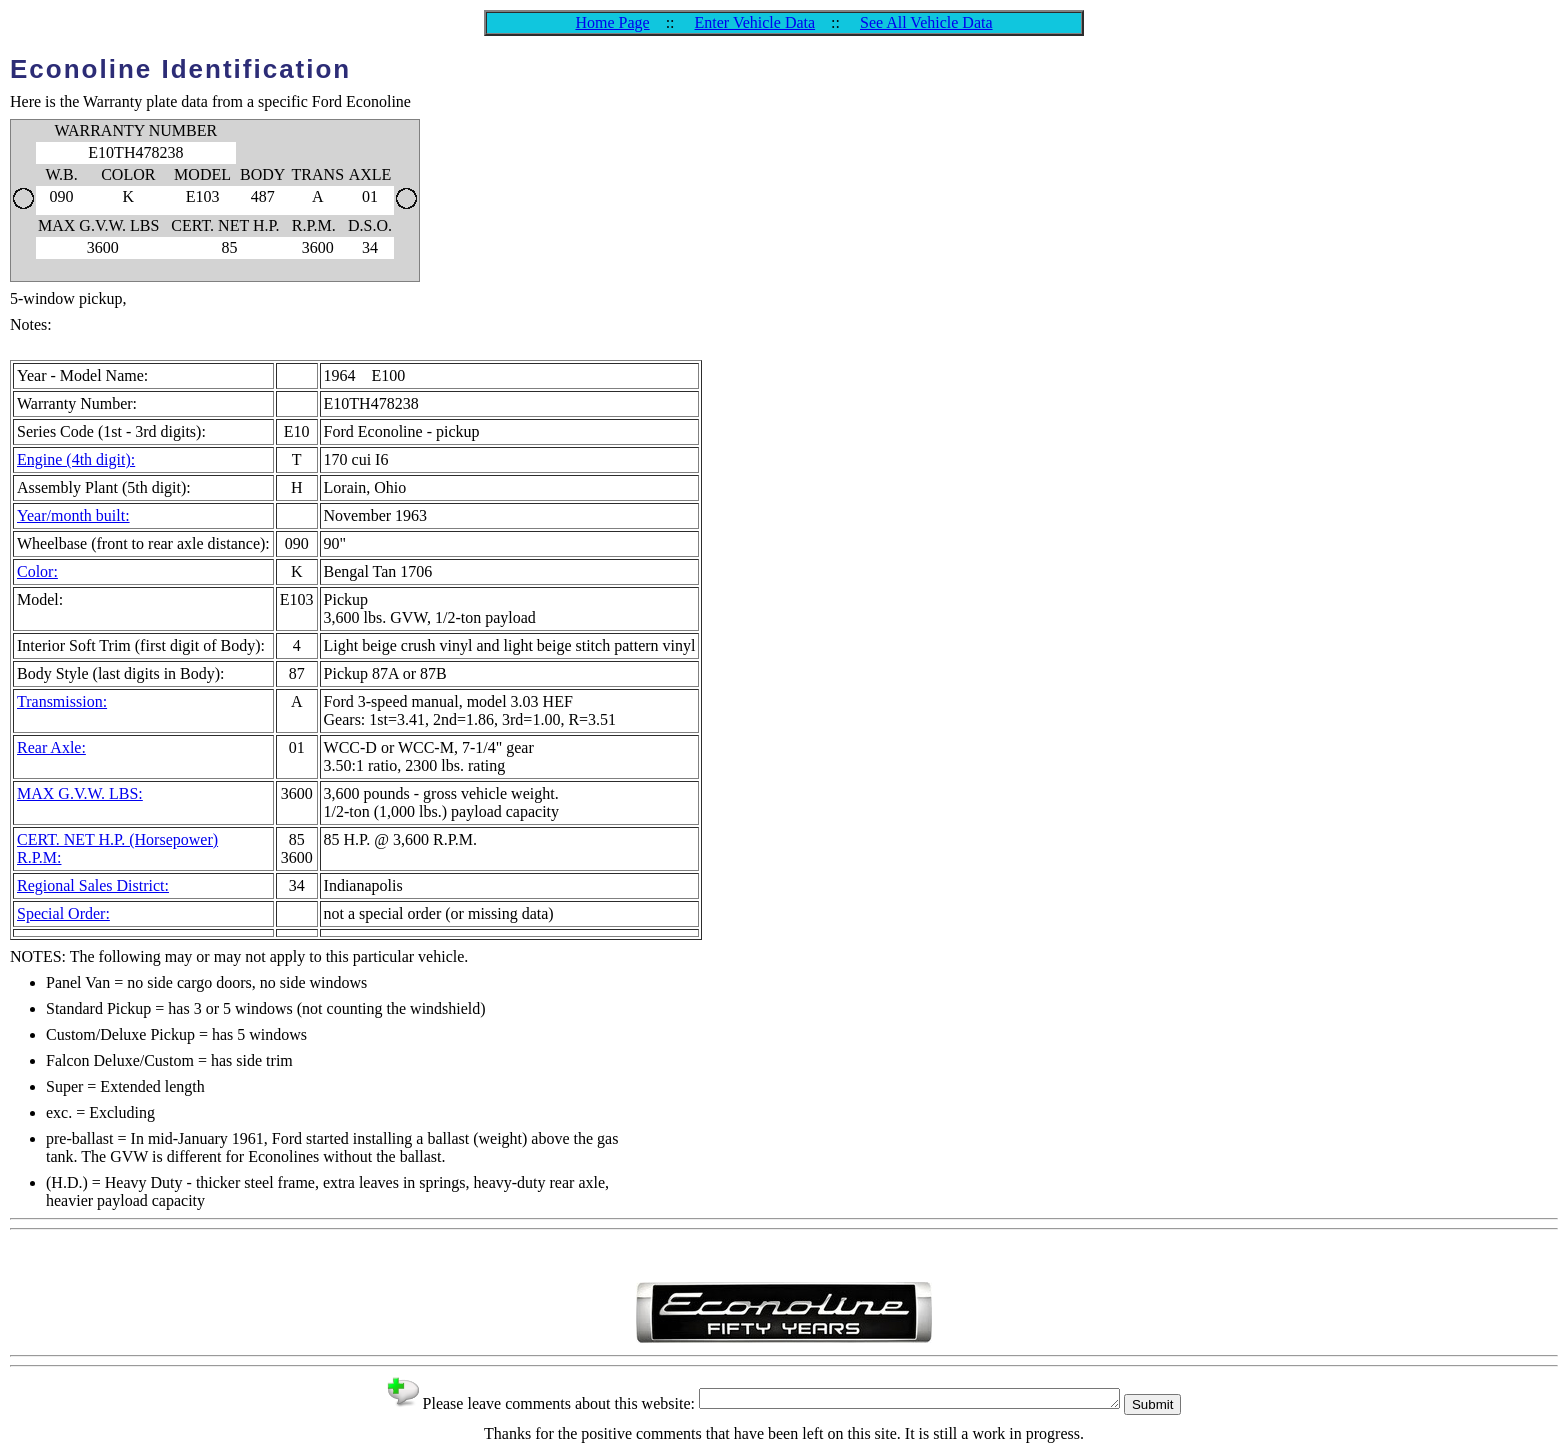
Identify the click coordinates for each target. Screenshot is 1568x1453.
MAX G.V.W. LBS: (80, 793)
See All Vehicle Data (926, 22)
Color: (37, 571)
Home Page (612, 22)
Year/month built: (73, 515)
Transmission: (62, 701)
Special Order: (63, 913)
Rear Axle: (51, 747)
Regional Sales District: (93, 885)
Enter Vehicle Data (755, 22)
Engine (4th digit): (76, 459)
